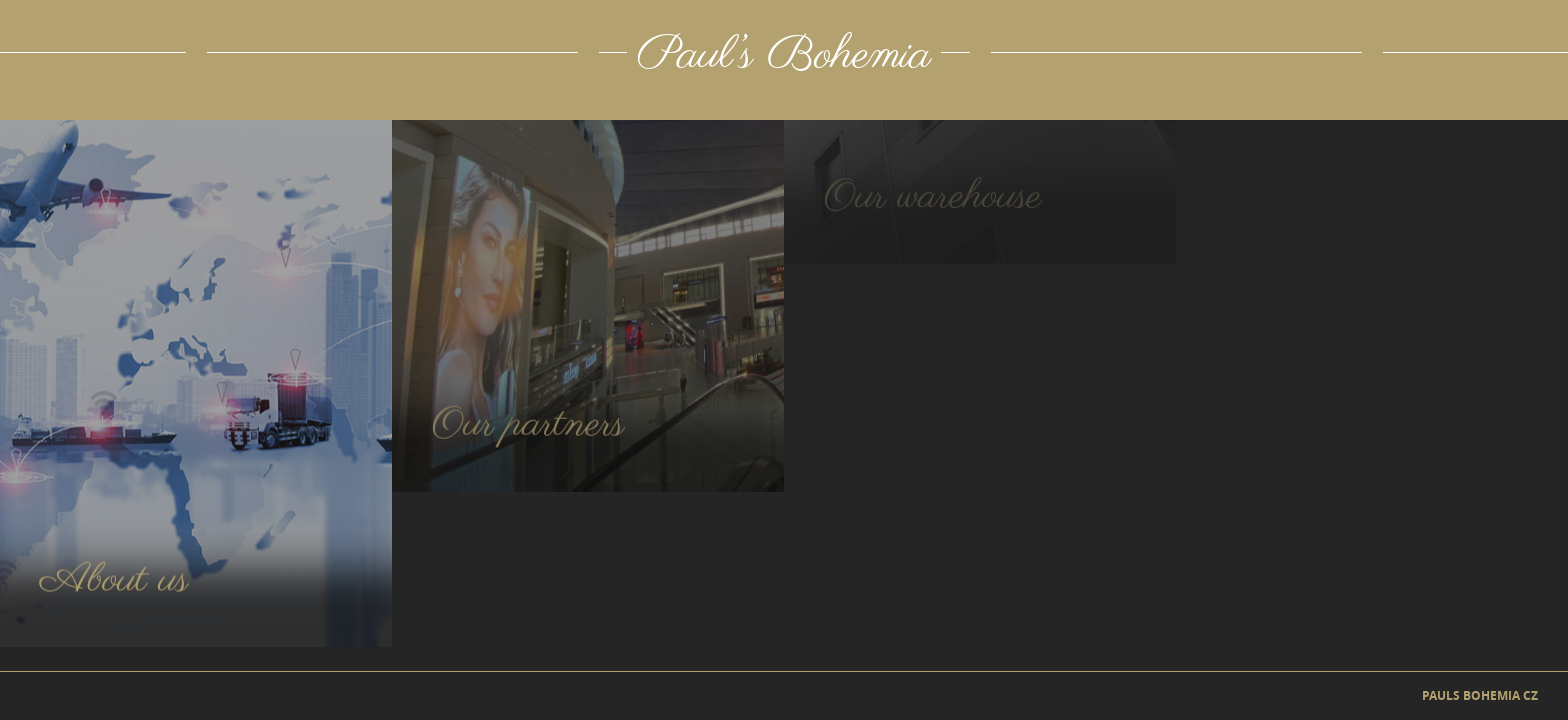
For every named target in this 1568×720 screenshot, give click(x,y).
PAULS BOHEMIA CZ (1480, 696)
